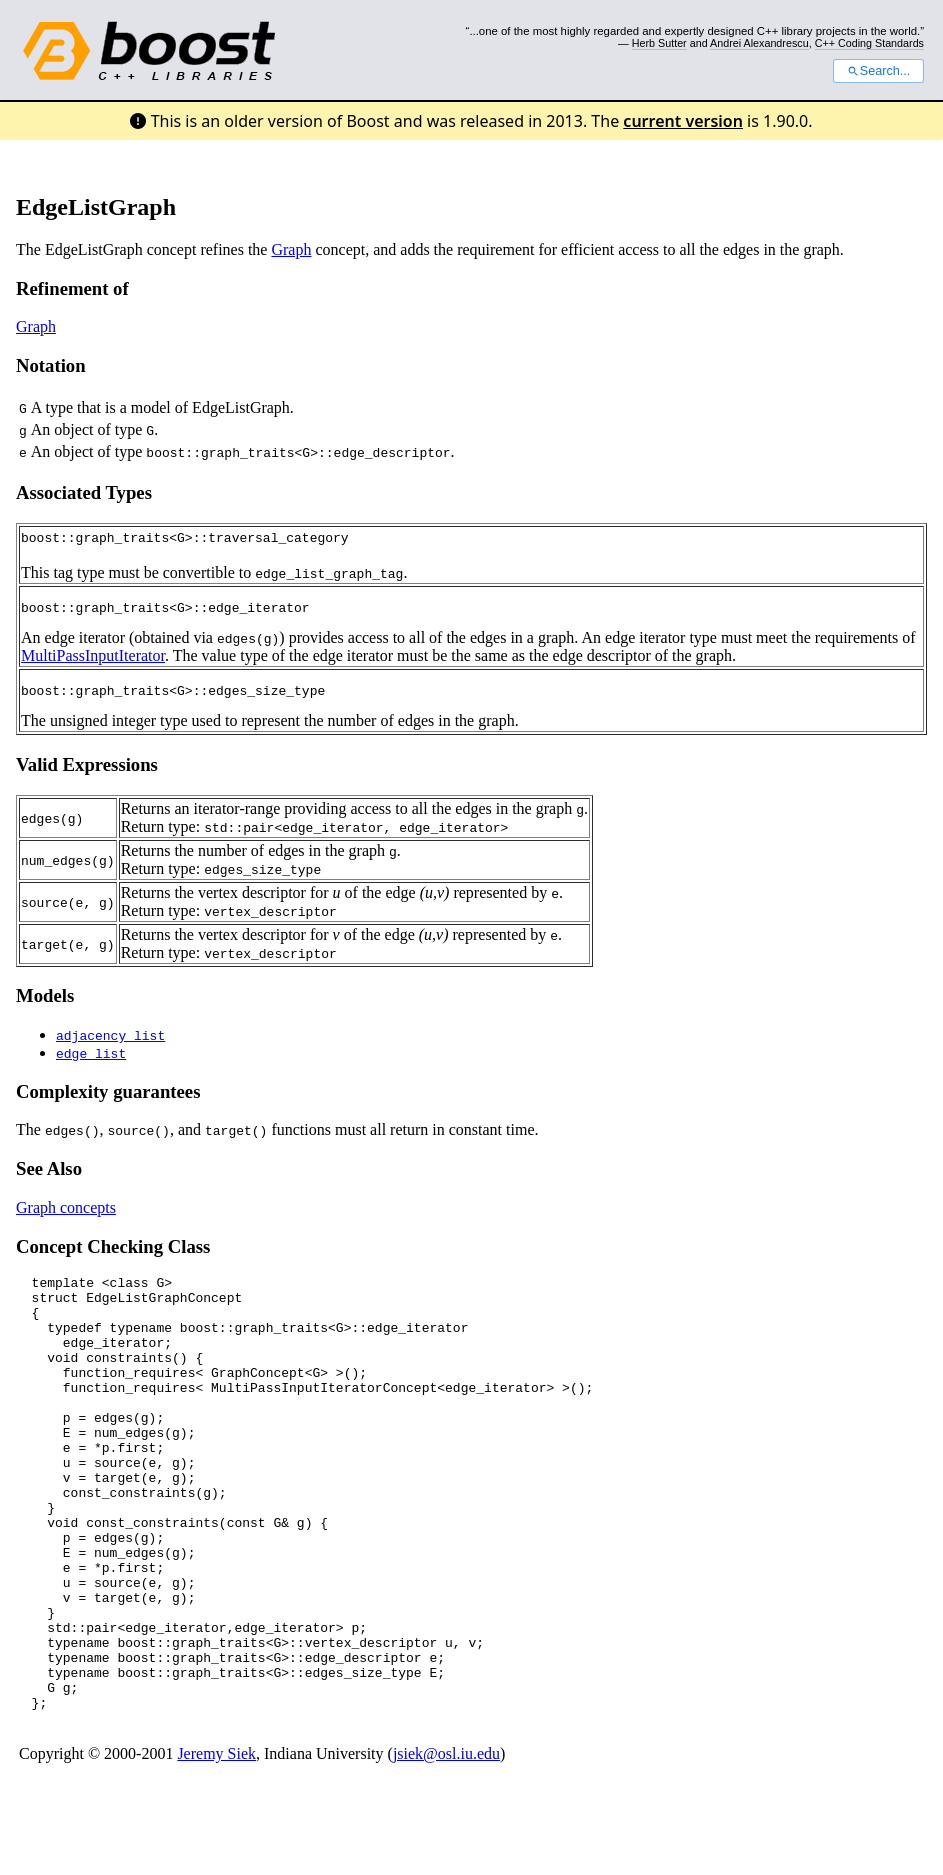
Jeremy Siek (216, 1846)
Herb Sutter (659, 43)
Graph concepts (66, 1213)
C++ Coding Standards (869, 43)
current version (683, 121)
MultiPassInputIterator (93, 658)
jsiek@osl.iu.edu (446, 1846)
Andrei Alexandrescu (759, 43)
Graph (291, 249)
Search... (878, 71)
